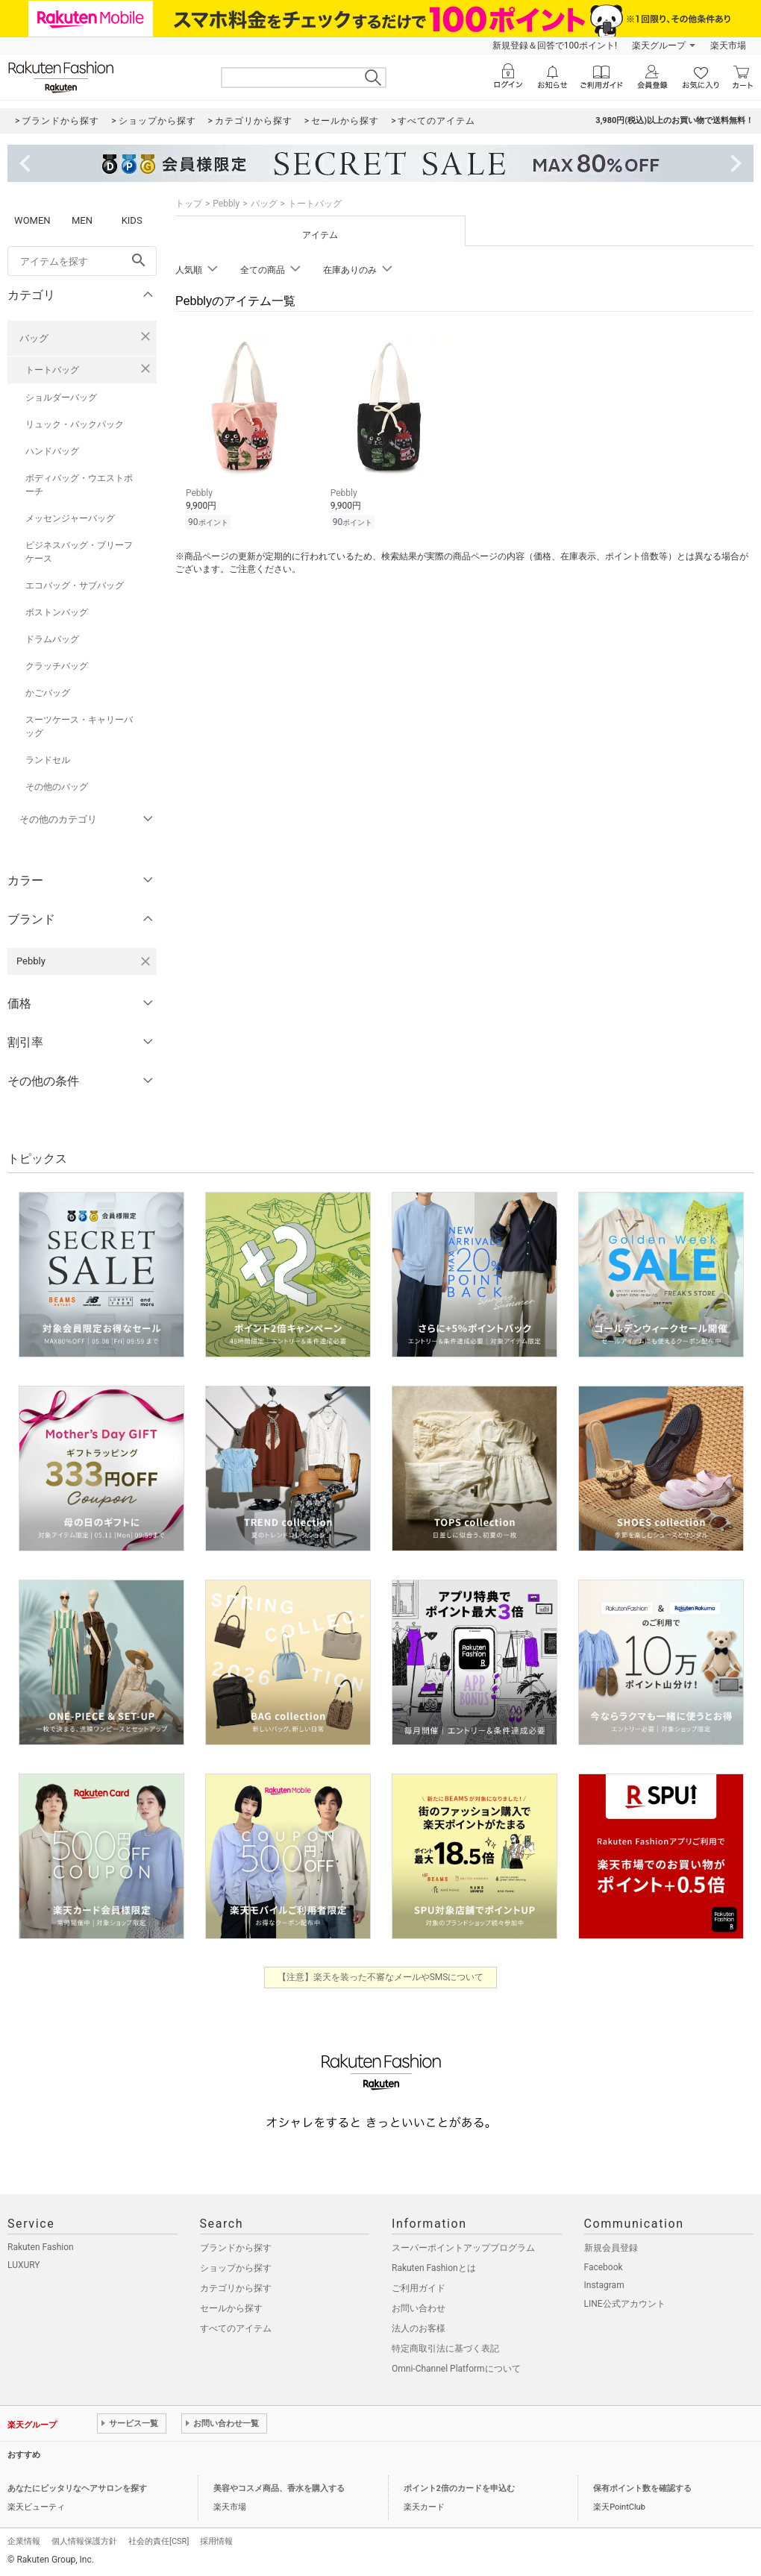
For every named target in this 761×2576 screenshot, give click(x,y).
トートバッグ (52, 370)
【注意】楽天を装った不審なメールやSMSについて (381, 1977)
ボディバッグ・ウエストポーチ (79, 485)
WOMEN (32, 220)
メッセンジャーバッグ (70, 518)
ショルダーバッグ (61, 397)
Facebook (603, 2267)
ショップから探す (236, 2268)
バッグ (33, 338)
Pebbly (226, 203)
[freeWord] (82, 261)
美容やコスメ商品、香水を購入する (279, 2488)
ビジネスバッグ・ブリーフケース (79, 552)
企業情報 (23, 2541)
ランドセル (47, 760)
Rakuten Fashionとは (434, 2268)
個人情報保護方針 (84, 2541)
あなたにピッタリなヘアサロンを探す (77, 2488)
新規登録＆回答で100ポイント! (554, 45)
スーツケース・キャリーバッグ (79, 726)
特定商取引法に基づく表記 (445, 2348)
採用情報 (216, 2541)
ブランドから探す (236, 2248)
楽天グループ (659, 45)
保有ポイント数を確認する (642, 2488)
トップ (188, 203)
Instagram (604, 2285)
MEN (82, 220)
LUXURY (23, 2265)
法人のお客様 (418, 2328)
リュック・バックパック (74, 424)
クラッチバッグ (56, 666)
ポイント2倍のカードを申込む (459, 2488)
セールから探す (231, 2308)
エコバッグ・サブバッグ (74, 585)
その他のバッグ (56, 787)
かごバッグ (47, 693)
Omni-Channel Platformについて (456, 2368)
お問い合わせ (418, 2308)
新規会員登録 (611, 2248)
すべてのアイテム (236, 2328)
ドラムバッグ (52, 639)
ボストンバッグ (56, 612)
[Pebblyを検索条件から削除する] (145, 961)
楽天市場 (728, 45)
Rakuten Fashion (40, 2247)
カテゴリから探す (236, 2288)
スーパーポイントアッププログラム (463, 2248)
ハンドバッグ (52, 451)
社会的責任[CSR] (158, 2541)
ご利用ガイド (418, 2288)
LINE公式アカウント (625, 2304)
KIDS (132, 220)
